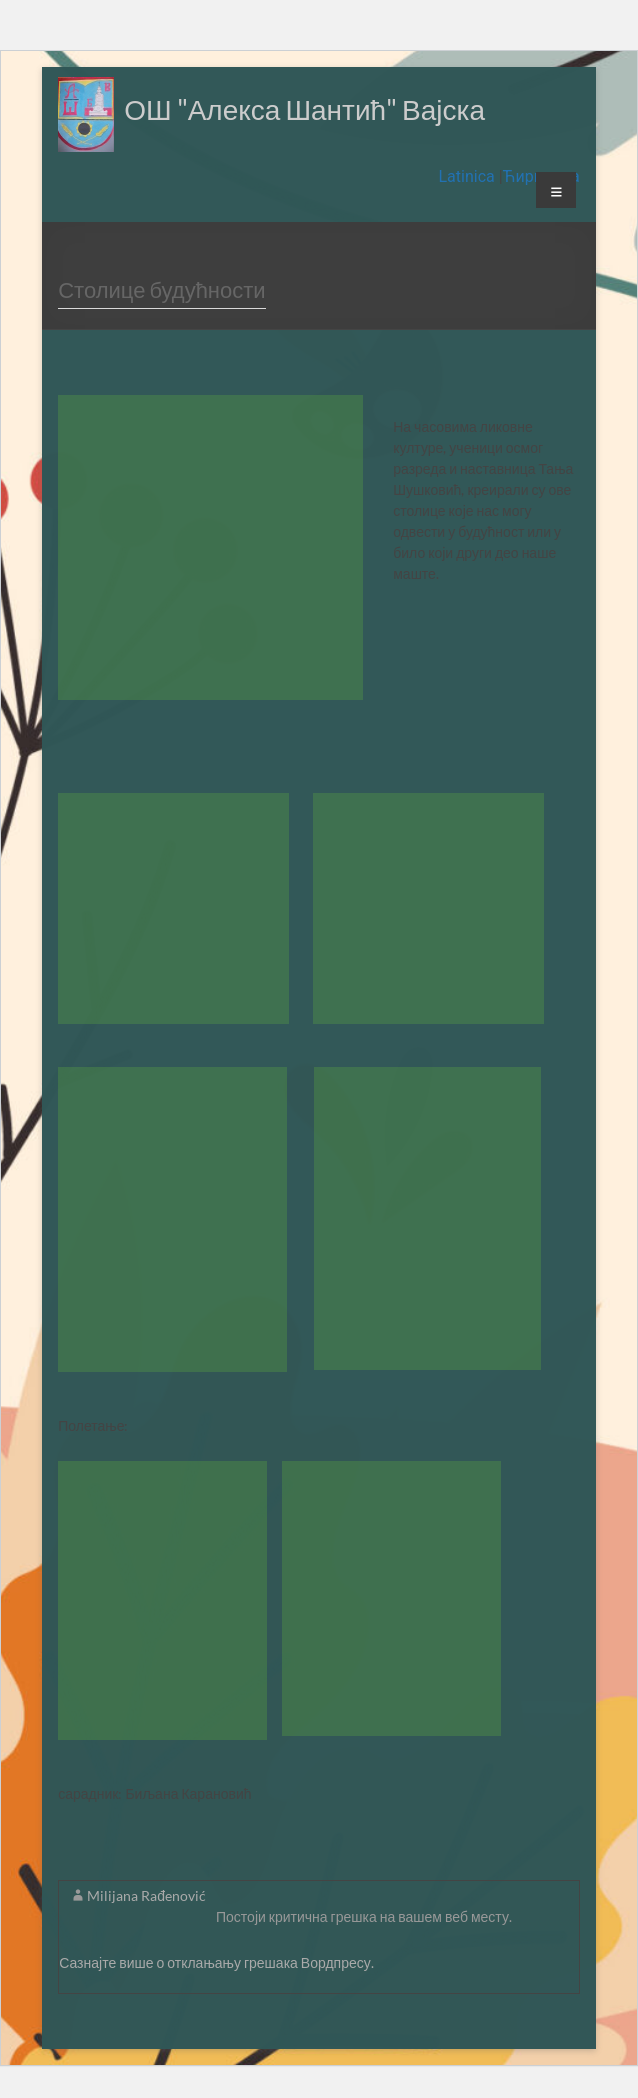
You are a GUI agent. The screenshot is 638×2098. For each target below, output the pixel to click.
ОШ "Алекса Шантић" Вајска (304, 109)
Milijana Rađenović (146, 1895)
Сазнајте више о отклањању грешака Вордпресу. (216, 1962)
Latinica (468, 176)
